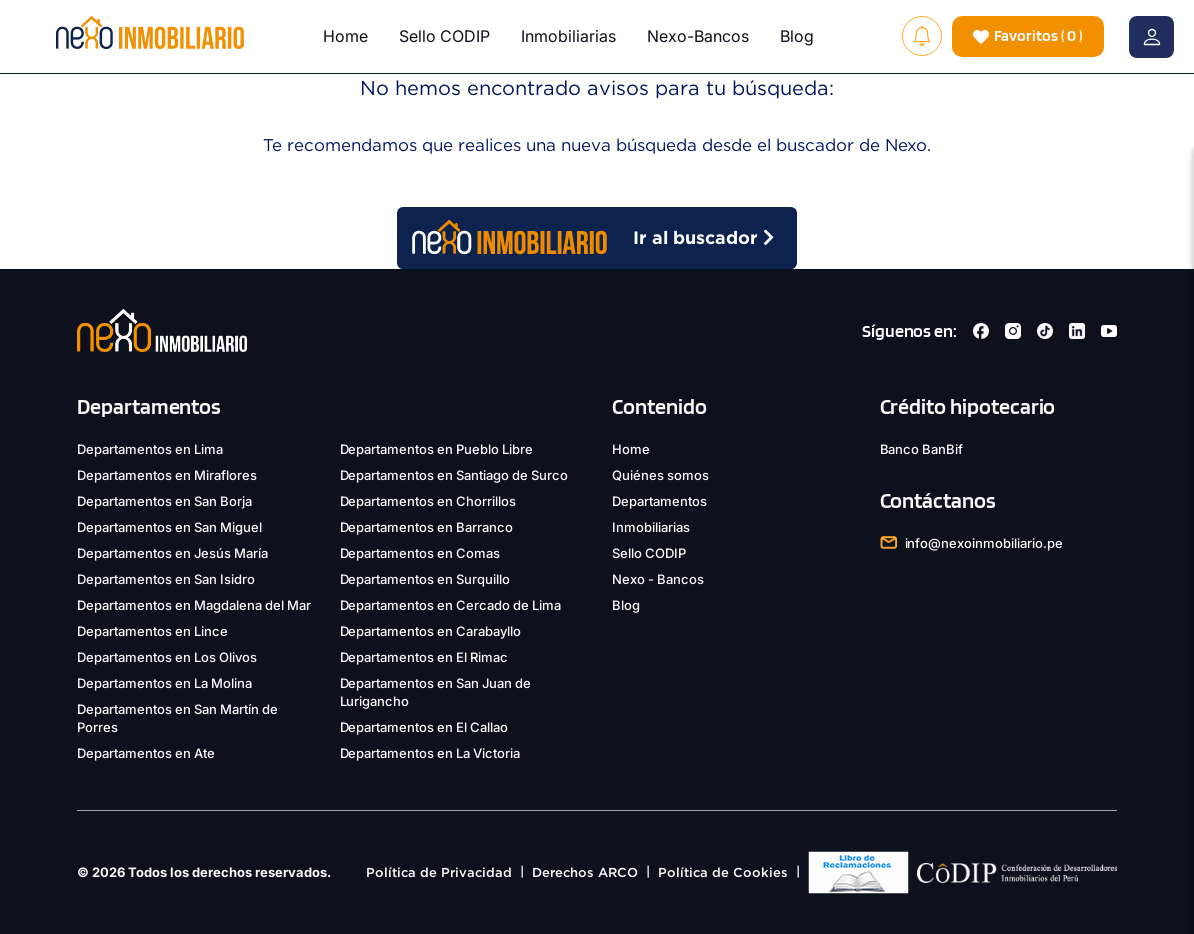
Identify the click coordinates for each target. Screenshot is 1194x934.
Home (345, 36)
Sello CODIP (444, 36)
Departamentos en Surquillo (425, 579)
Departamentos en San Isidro (166, 579)
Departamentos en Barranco (427, 527)
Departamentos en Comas (420, 553)
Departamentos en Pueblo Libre (437, 449)
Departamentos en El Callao (424, 727)
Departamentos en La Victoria (430, 753)
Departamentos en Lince (152, 631)
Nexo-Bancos (698, 36)
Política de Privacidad (439, 872)
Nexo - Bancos (658, 579)
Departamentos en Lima (150, 449)
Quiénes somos (660, 475)
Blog (797, 36)
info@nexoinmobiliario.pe (984, 543)
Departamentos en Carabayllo (431, 631)
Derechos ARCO (585, 872)
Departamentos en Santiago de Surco (454, 475)
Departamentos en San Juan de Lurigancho (436, 692)
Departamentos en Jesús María (172, 553)
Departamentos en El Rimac (424, 657)
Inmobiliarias (568, 36)
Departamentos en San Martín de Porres (177, 718)
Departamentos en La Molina (164, 683)
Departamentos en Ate (146, 753)
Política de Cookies (723, 872)
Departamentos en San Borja (164, 501)
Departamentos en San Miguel (169, 527)
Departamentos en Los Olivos (167, 657)
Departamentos (659, 501)
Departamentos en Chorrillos (428, 501)
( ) (1028, 36)
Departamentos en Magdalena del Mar (194, 605)
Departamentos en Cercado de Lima (451, 605)
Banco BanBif (922, 449)
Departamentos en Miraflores (167, 475)
